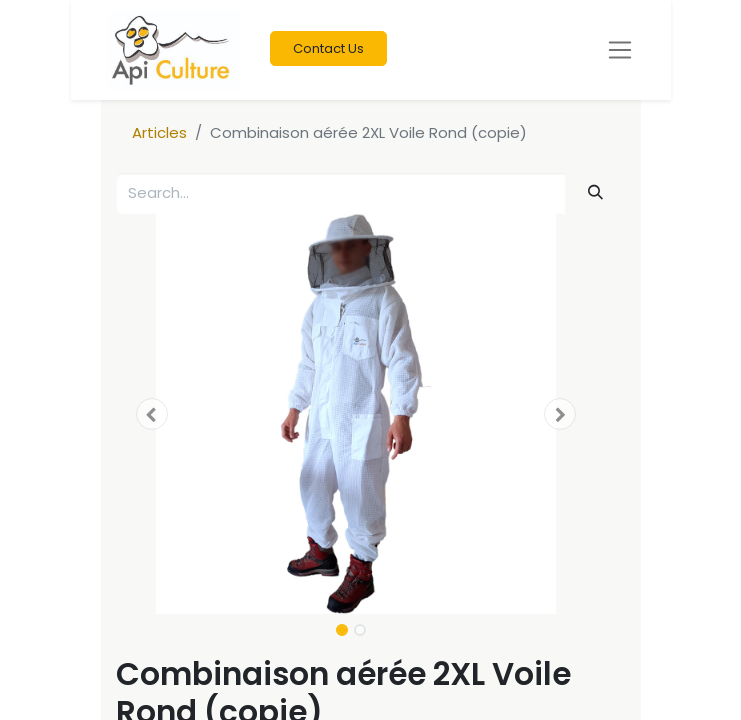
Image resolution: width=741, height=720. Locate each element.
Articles (159, 132)
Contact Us (328, 48)
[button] (152, 414)
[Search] (595, 192)
